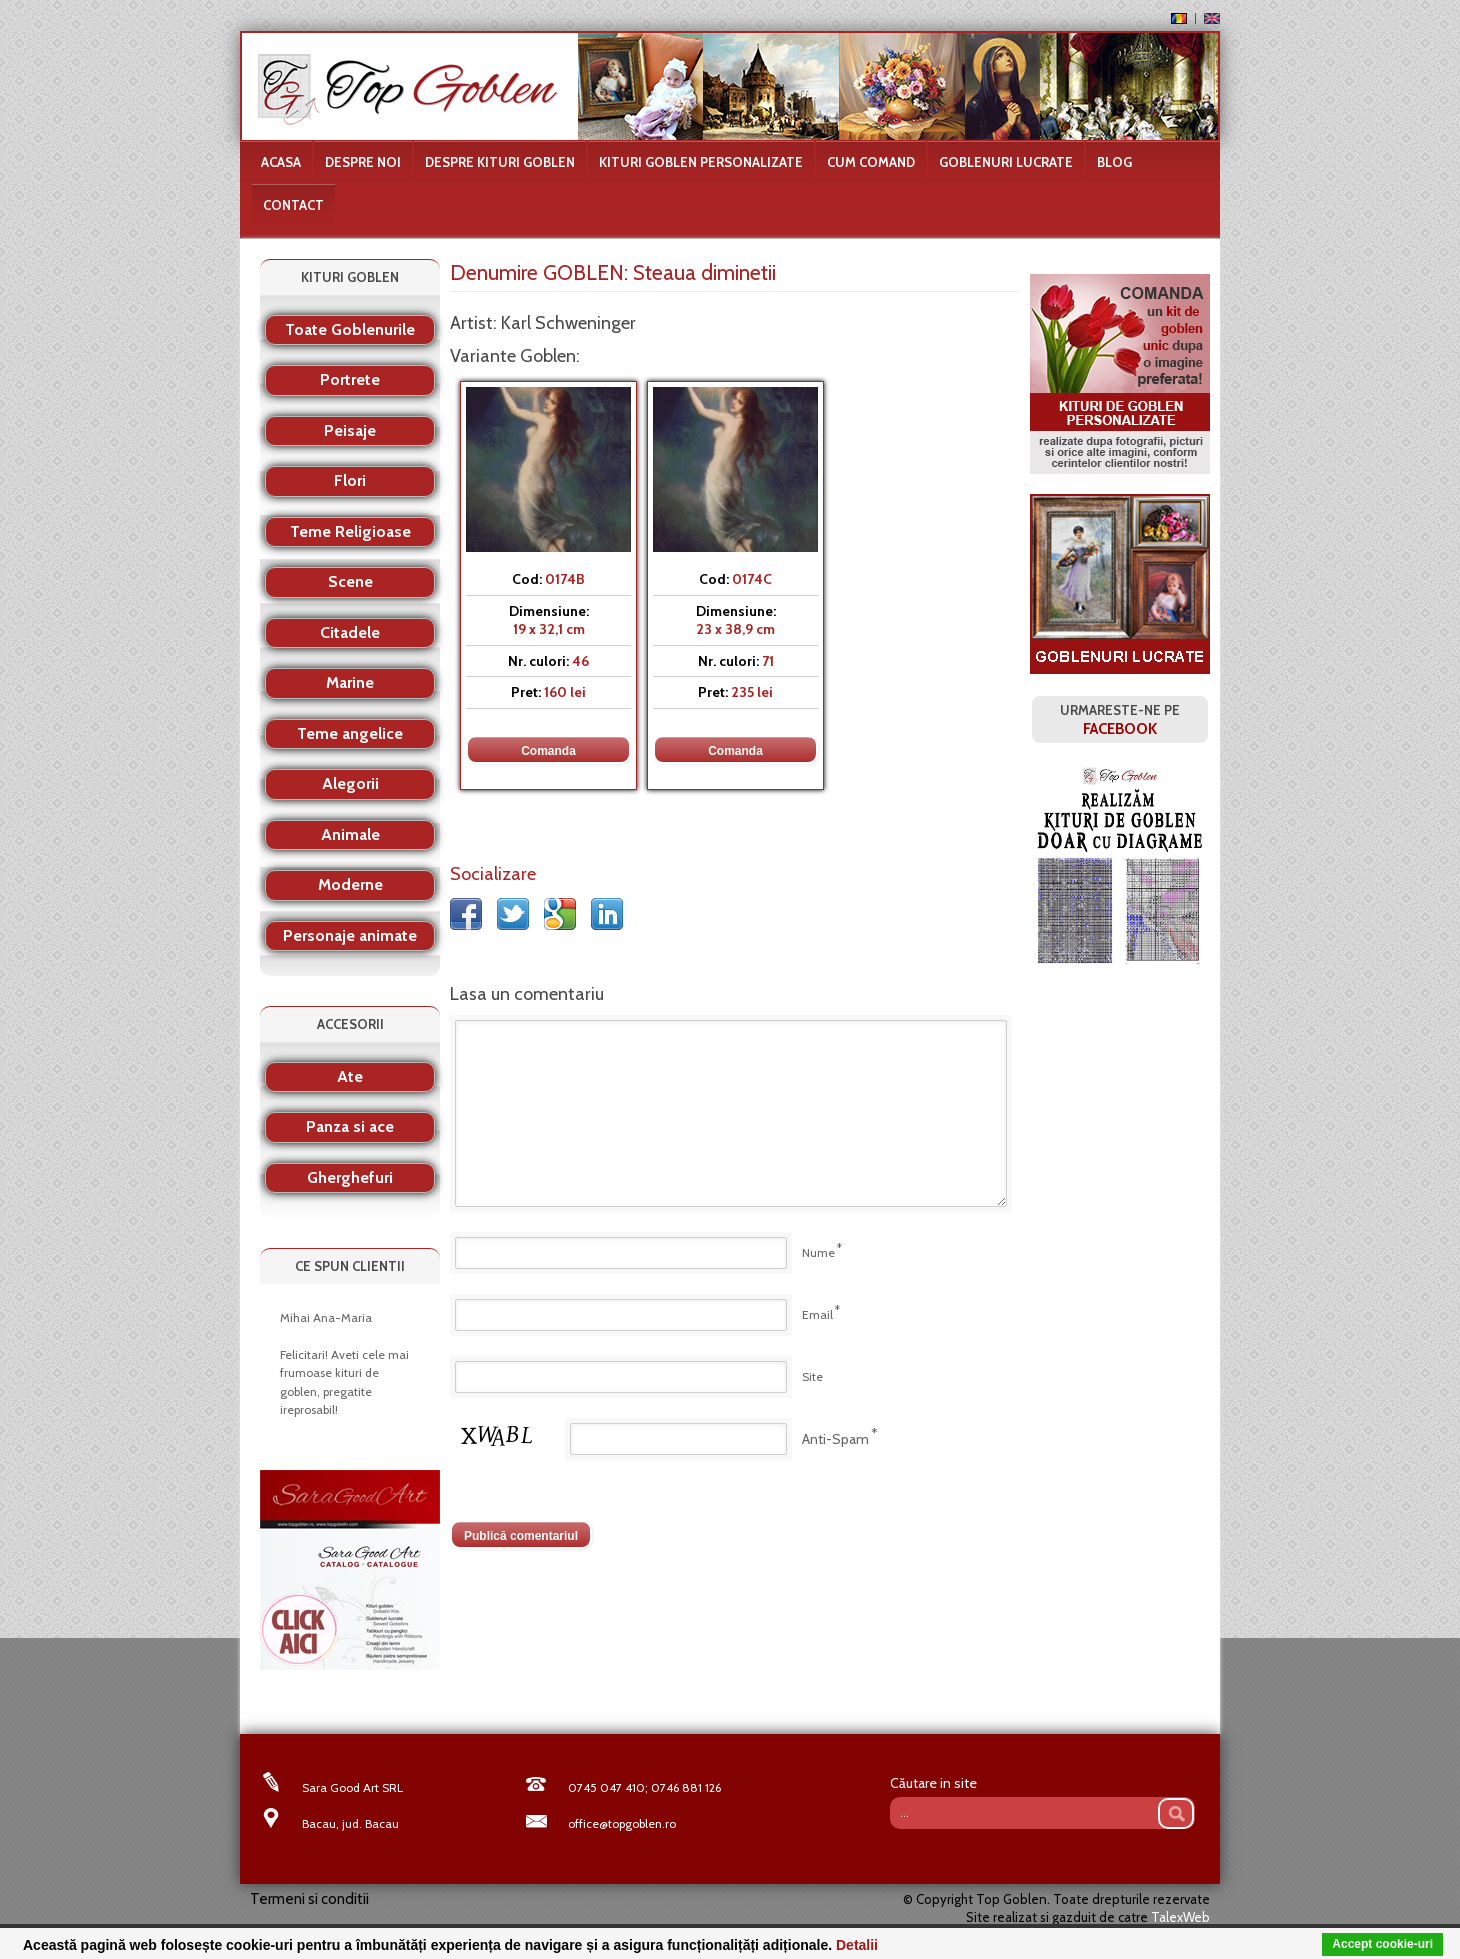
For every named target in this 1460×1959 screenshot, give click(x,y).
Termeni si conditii (309, 1899)
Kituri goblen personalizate (701, 162)
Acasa (281, 162)
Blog (1114, 162)
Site (812, 1376)
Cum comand (871, 162)
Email (817, 1314)
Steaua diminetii (704, 272)
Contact (293, 205)
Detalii (857, 1945)
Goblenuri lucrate (1006, 162)
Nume (818, 1252)
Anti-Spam (835, 1439)
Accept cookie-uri (1382, 1944)
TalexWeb (1180, 1917)
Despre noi (363, 162)
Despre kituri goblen (500, 162)
